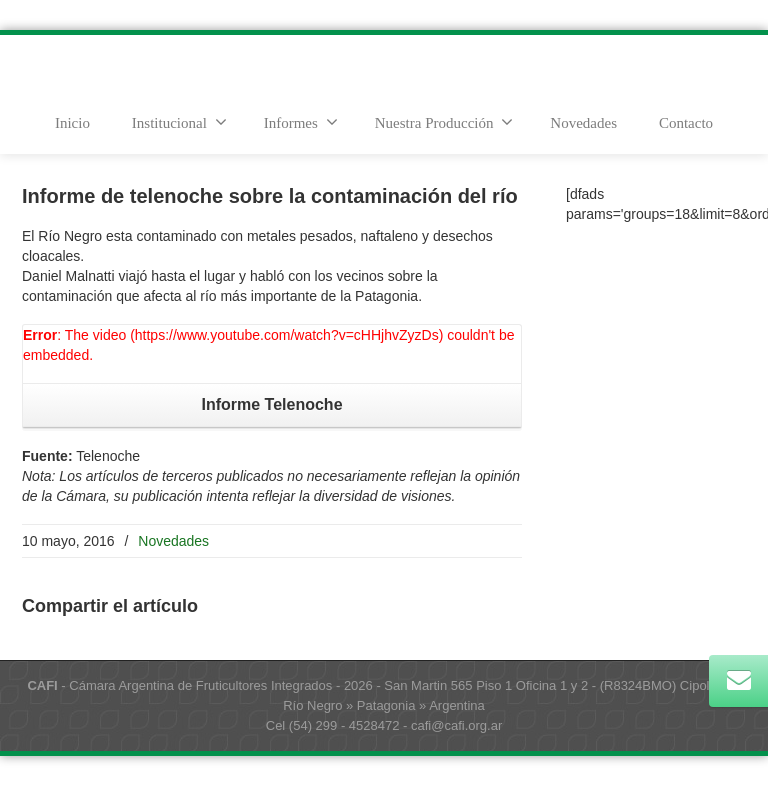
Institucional (179, 122)
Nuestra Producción (444, 122)
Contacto (686, 123)
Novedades (583, 123)
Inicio (72, 123)
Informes (301, 122)
